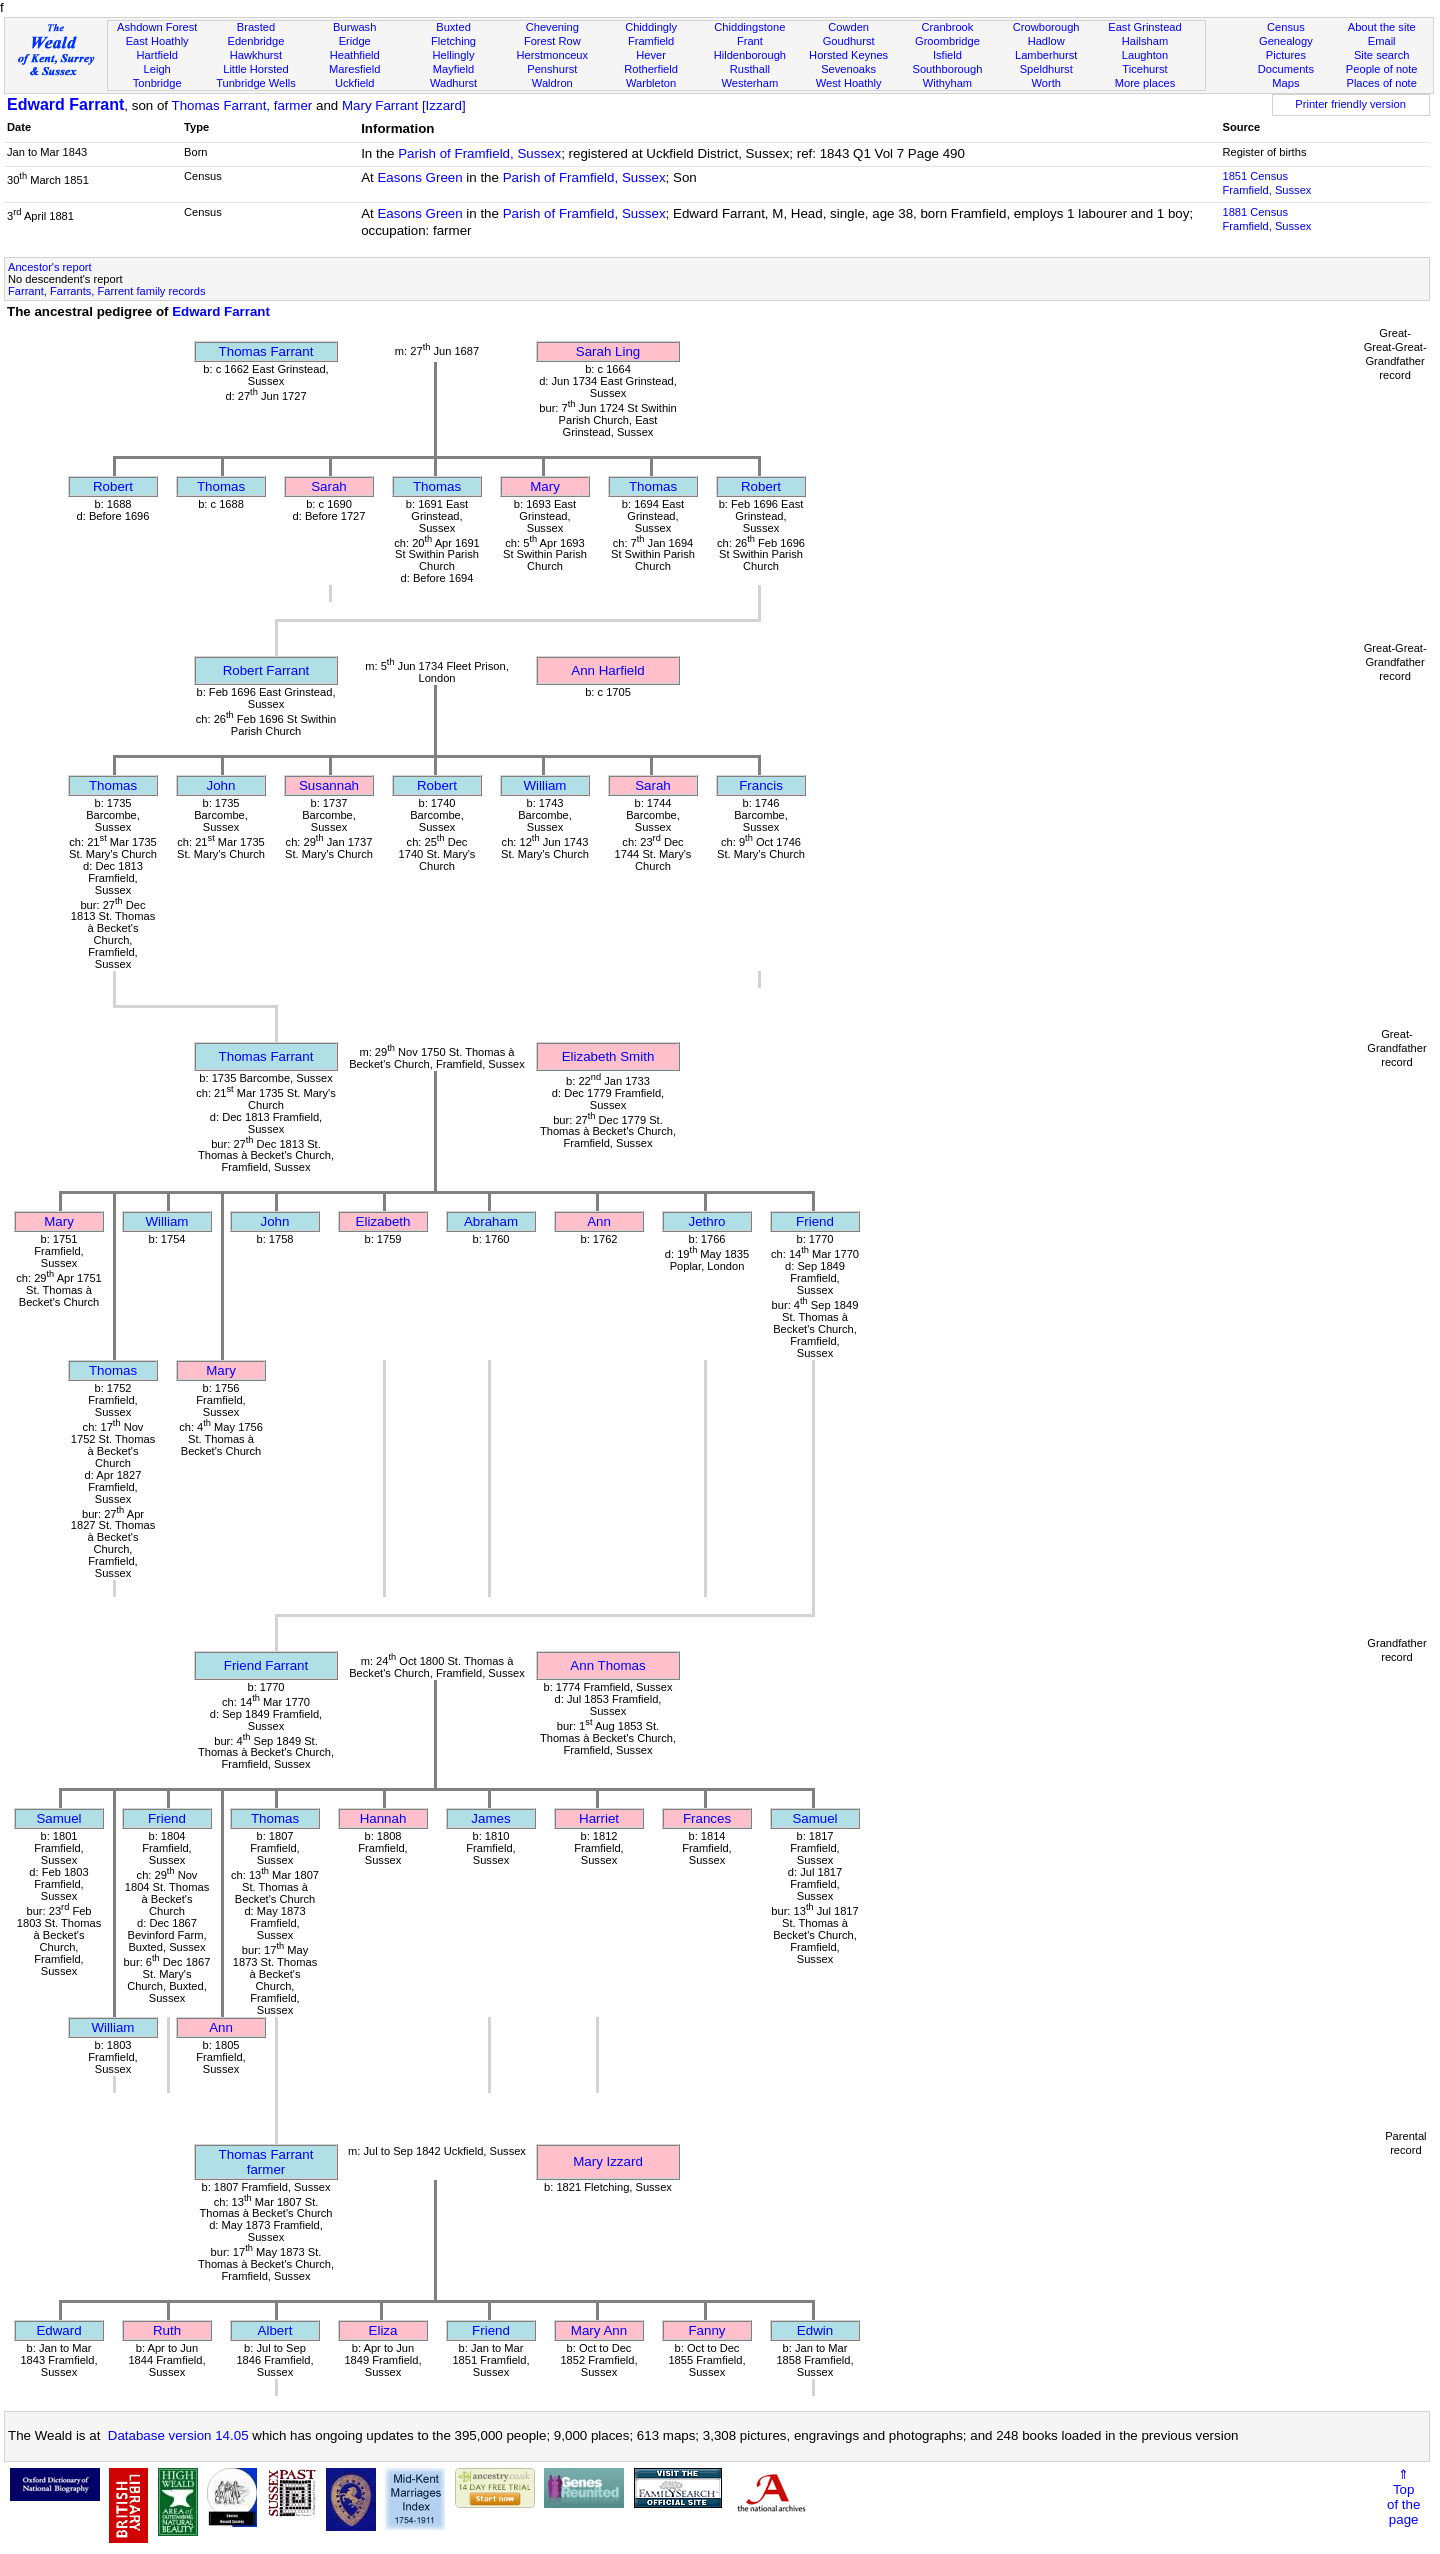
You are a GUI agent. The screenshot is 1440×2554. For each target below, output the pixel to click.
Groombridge (947, 41)
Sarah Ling (608, 351)
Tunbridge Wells (256, 83)
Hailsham (1145, 41)
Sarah (329, 486)
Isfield (947, 55)
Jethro (706, 1221)
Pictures (1286, 55)
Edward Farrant (65, 104)
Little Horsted (255, 69)
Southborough (948, 69)
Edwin (815, 2330)
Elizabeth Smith (608, 1056)
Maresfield (354, 69)
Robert (113, 486)
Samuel (58, 1818)
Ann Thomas (607, 1665)
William (545, 785)
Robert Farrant (266, 670)
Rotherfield (651, 69)
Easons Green (419, 177)
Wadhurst (453, 83)
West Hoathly (849, 83)
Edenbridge (256, 41)
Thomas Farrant (266, 351)
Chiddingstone (749, 27)
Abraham (491, 1221)
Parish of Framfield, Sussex (479, 153)
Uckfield (355, 83)
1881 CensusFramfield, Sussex (1266, 219)
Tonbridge (157, 83)
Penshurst (552, 69)
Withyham (947, 83)
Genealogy (1286, 41)
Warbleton (651, 83)
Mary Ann (599, 2330)
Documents (1286, 69)
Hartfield (156, 55)
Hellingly (454, 55)
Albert (275, 2330)
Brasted (256, 27)
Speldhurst (1046, 69)
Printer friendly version (1350, 104)
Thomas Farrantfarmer (266, 2162)
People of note (1382, 69)
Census (1286, 27)
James (490, 1818)
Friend (815, 1221)
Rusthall (750, 69)
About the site (1382, 27)
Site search (1382, 55)
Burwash (354, 27)
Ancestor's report (50, 267)
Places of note (1381, 83)
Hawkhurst (256, 55)
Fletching (453, 41)
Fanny (706, 2330)
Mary (545, 486)
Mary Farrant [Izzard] (404, 105)
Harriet (599, 1818)
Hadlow (1046, 41)
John (221, 785)
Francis (761, 785)
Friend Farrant (266, 1665)
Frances (707, 1818)
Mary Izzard (608, 2161)
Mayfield (453, 69)
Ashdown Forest (157, 27)
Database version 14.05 (178, 2435)
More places (1145, 83)
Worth (1045, 83)
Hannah (383, 1818)
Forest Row (552, 41)
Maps (1285, 83)
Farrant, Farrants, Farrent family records (107, 291)
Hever (651, 55)
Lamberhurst (1046, 55)
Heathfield (355, 55)
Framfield (651, 41)
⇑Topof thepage (1403, 2497)
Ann (599, 1221)
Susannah (329, 785)
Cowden (848, 27)
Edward (58, 2330)
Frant (750, 41)
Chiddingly (651, 27)
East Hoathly (157, 41)
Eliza (383, 2330)
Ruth (167, 2330)
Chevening (552, 27)
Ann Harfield (607, 670)
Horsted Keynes (848, 55)
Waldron (552, 83)
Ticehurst (1144, 69)
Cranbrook (947, 27)
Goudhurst (849, 41)
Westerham (750, 83)
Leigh (157, 69)
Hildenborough (750, 55)
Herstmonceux (552, 55)
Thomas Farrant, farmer (242, 105)
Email (1382, 41)
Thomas (221, 486)
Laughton (1145, 55)
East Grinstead (1144, 27)
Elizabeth (383, 1221)
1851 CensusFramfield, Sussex (1266, 183)
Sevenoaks (848, 69)
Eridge (355, 41)
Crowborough (1046, 27)
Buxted (453, 27)
